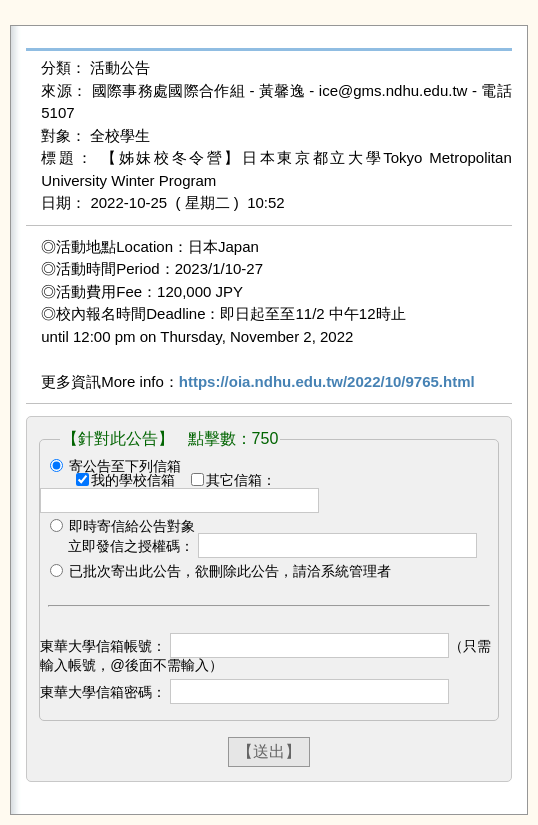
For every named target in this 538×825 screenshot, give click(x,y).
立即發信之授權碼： (131, 546)
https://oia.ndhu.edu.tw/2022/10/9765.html (327, 381)
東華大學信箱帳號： (103, 646)
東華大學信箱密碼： (103, 692)
